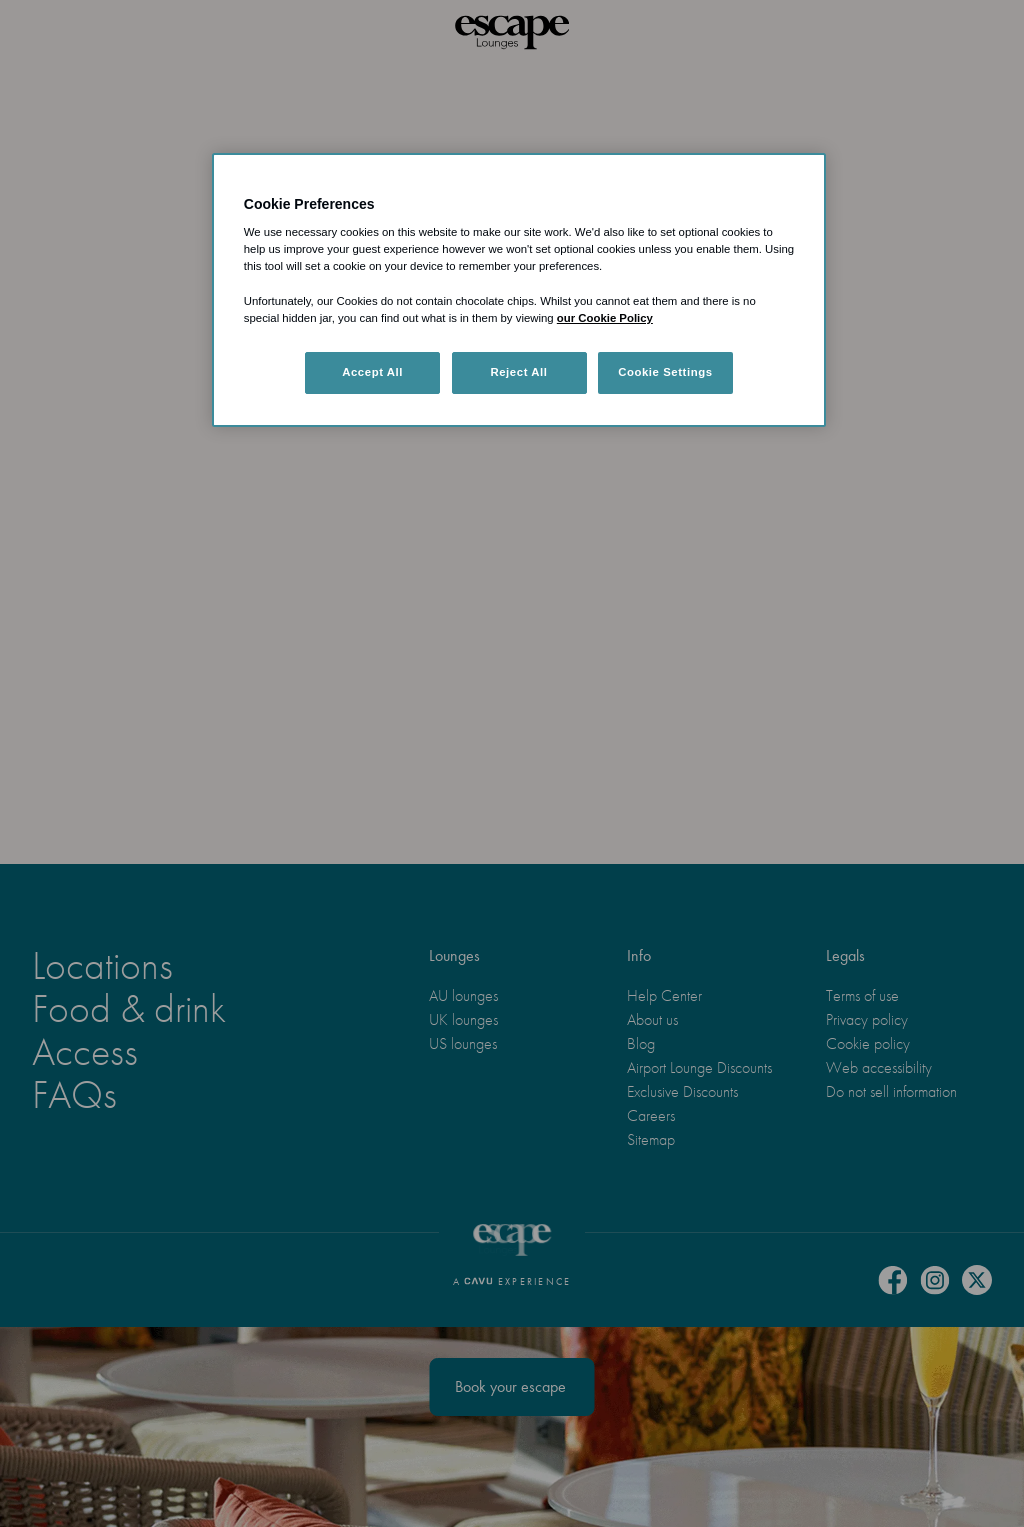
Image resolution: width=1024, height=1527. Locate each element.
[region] (519, 290)
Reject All (518, 372)
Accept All (372, 372)
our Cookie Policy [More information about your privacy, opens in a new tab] (605, 318)
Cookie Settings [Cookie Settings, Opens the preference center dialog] (665, 372)
